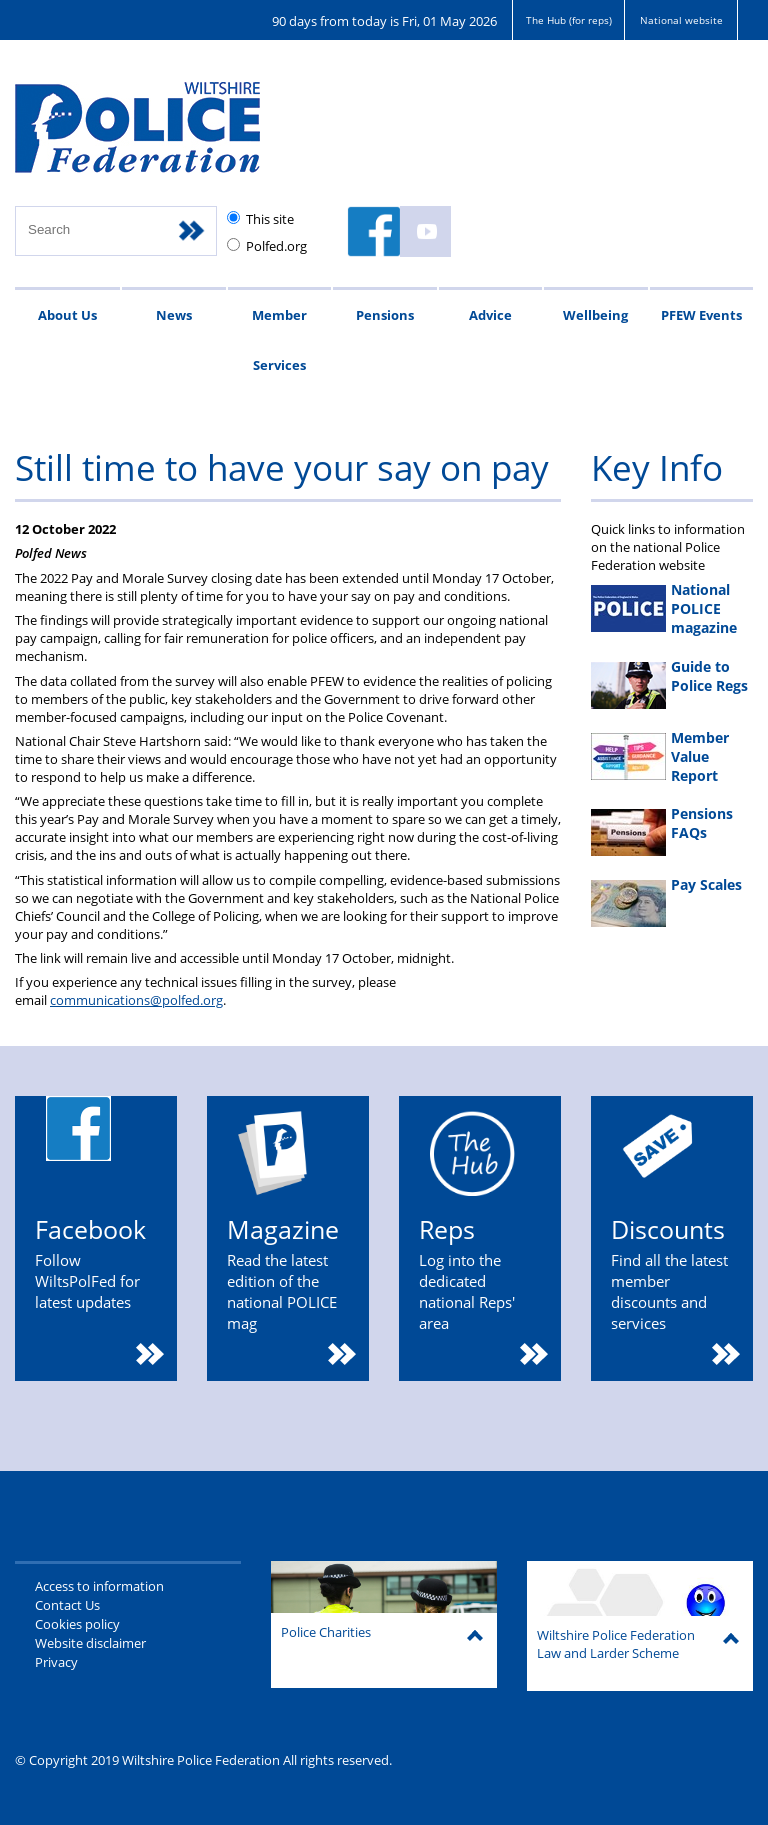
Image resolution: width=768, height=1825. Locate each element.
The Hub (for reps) (569, 20)
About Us (67, 315)
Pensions (385, 315)
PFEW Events (701, 315)
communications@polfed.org (136, 1000)
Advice (490, 315)
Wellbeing (595, 315)
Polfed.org (276, 246)
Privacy (56, 1662)
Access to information (99, 1586)
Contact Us (67, 1605)
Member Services (279, 340)
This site (270, 219)
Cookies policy (77, 1624)
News (174, 315)
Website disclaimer (90, 1643)
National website (681, 20)
